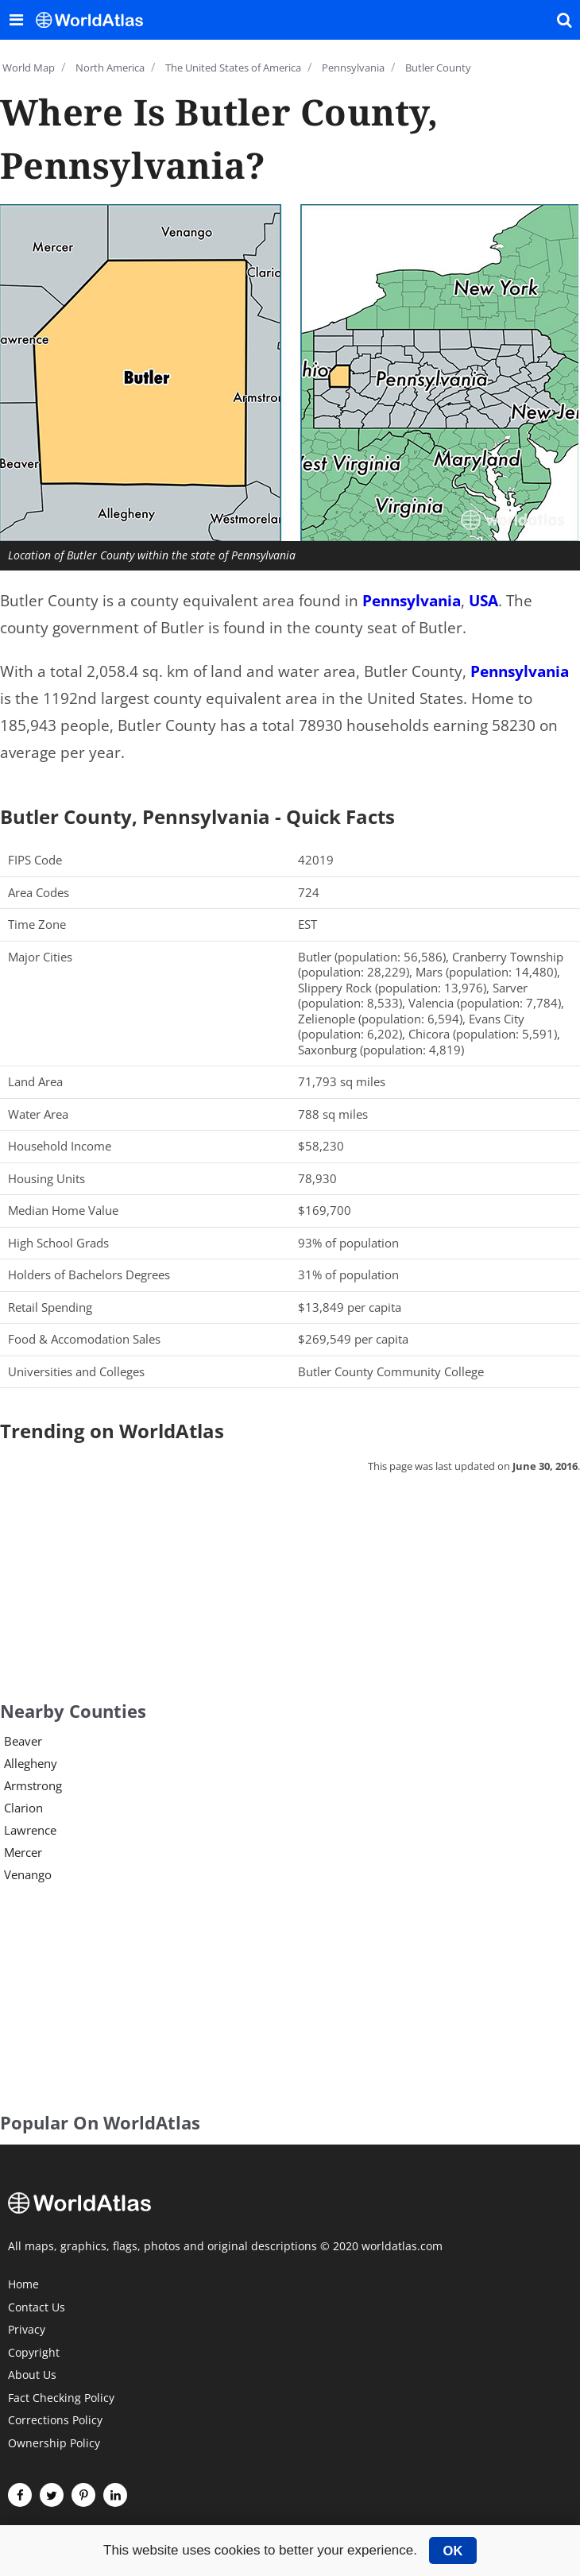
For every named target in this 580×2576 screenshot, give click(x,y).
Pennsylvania (411, 600)
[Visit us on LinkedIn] (115, 2495)
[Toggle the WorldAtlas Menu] (16, 20)
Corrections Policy (55, 2421)
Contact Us (36, 2308)
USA (483, 600)
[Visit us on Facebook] (20, 2495)
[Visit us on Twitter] (52, 2495)
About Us (32, 2375)
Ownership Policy (54, 2444)
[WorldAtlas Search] (564, 20)
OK (453, 2550)
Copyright (34, 2353)
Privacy (26, 2330)
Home (23, 2285)
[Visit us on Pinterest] (83, 2495)
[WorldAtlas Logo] (95, 20)
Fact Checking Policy (61, 2398)
